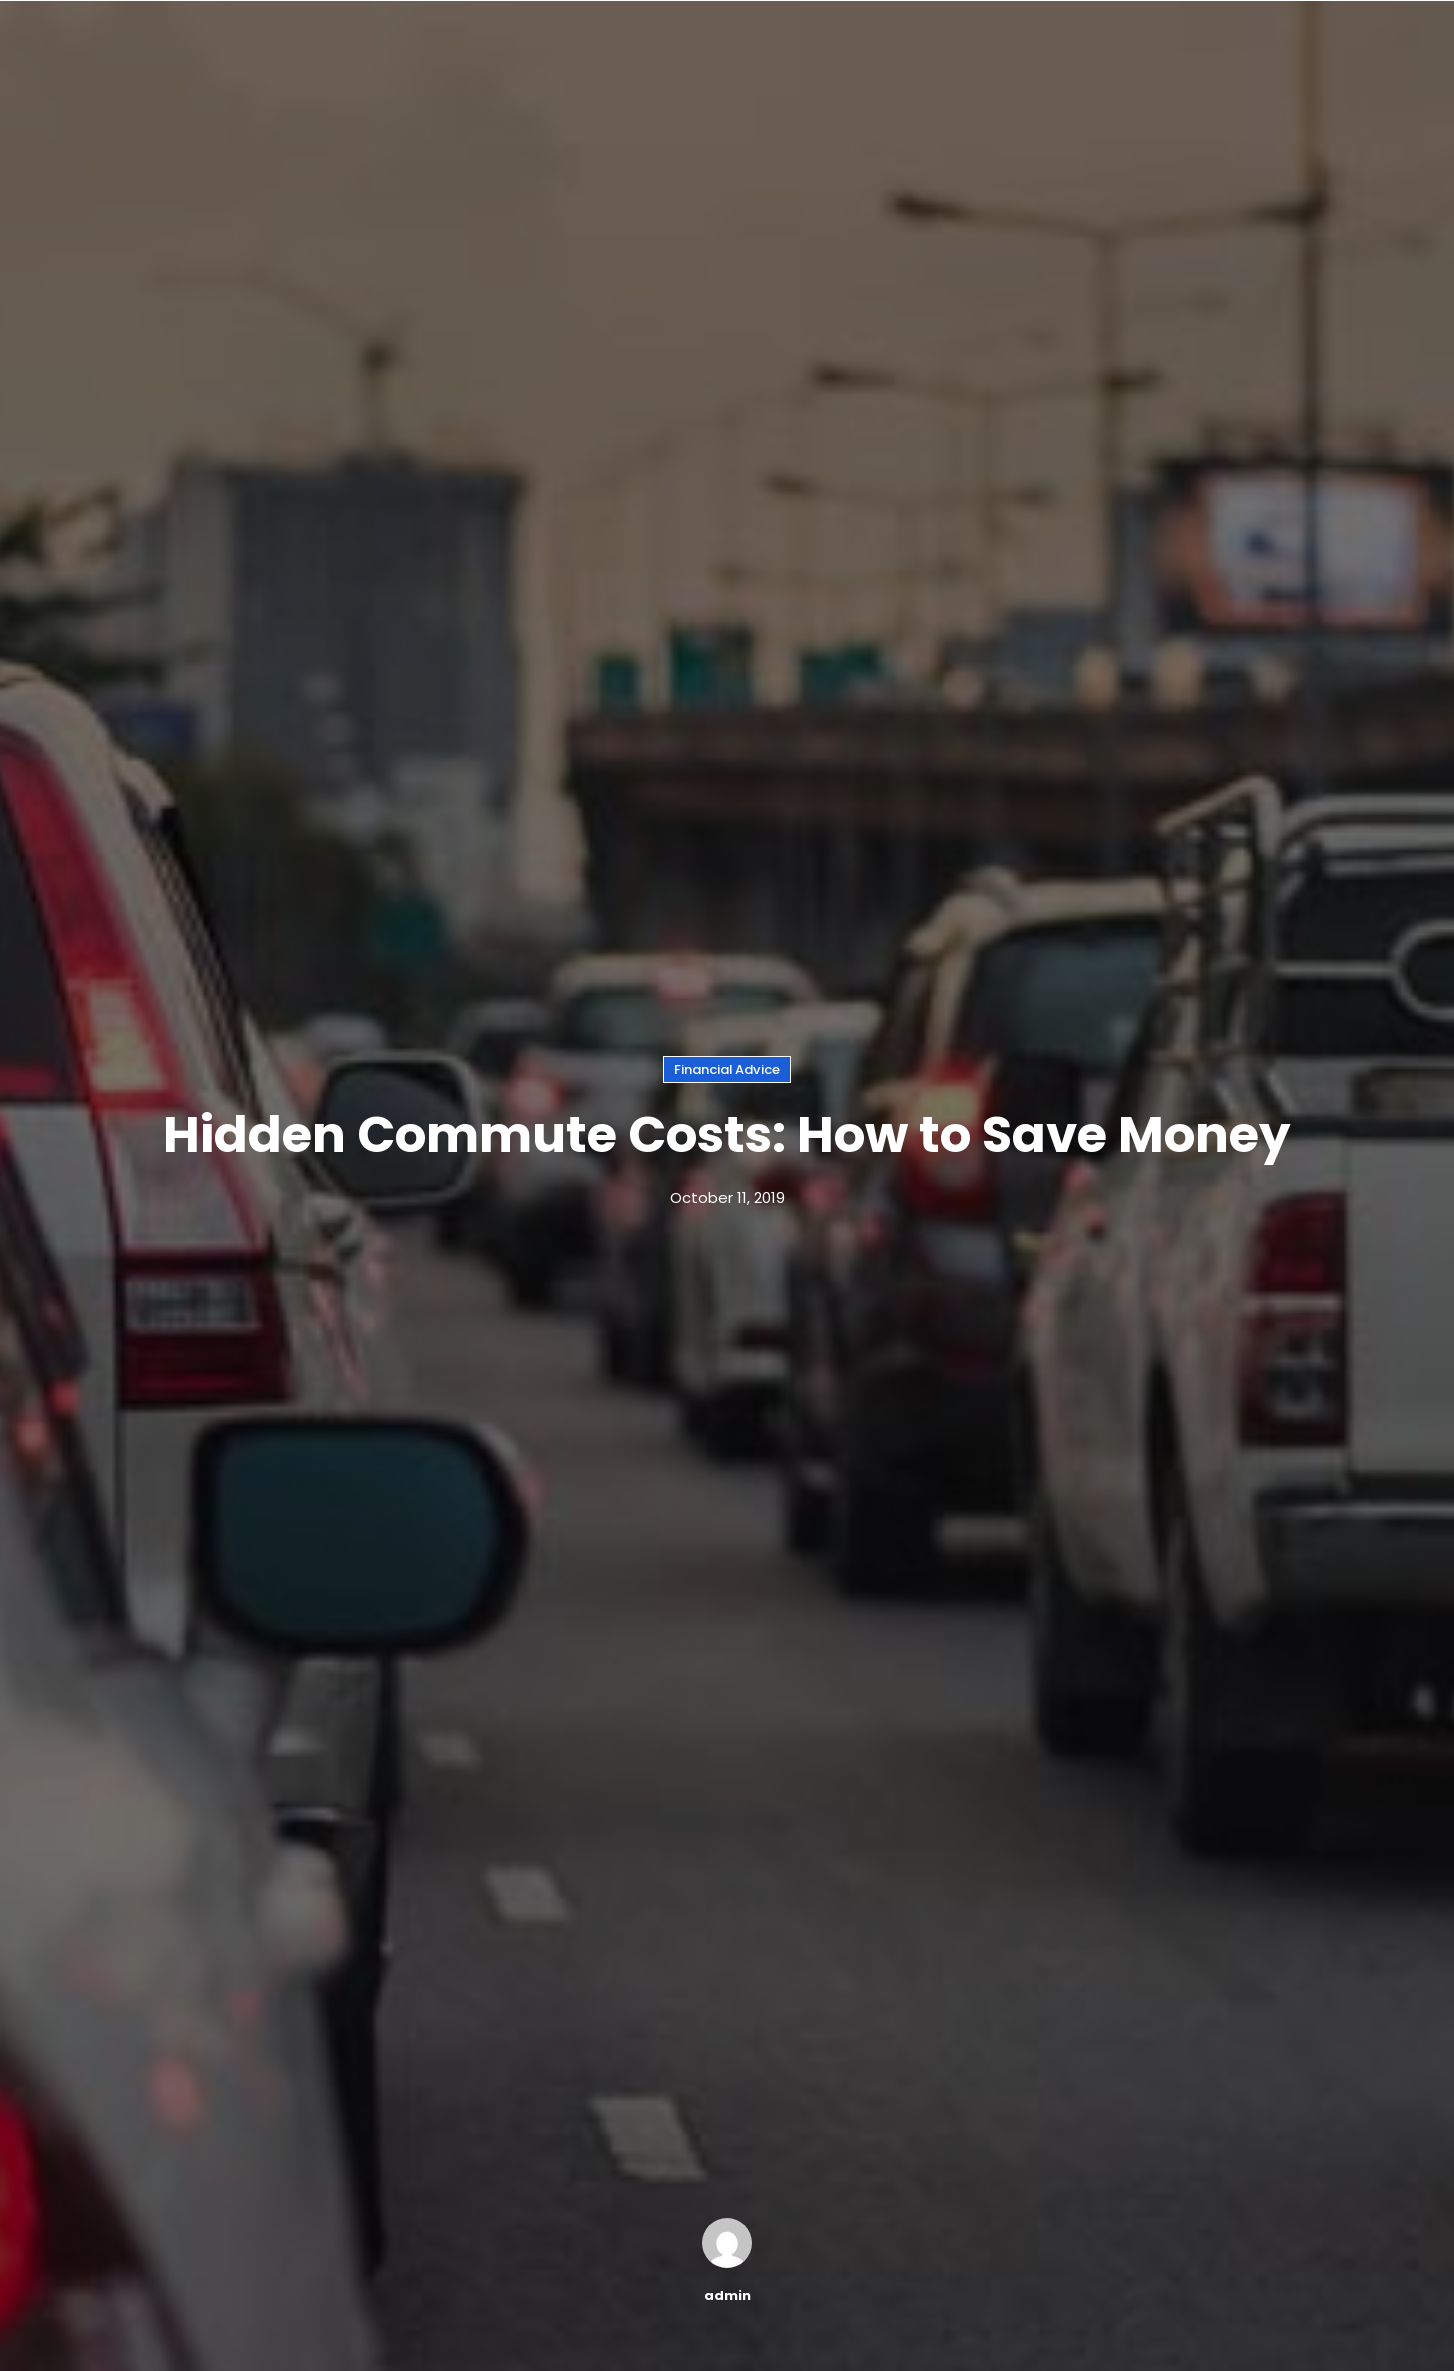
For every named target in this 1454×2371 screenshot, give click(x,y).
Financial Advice (727, 1069)
